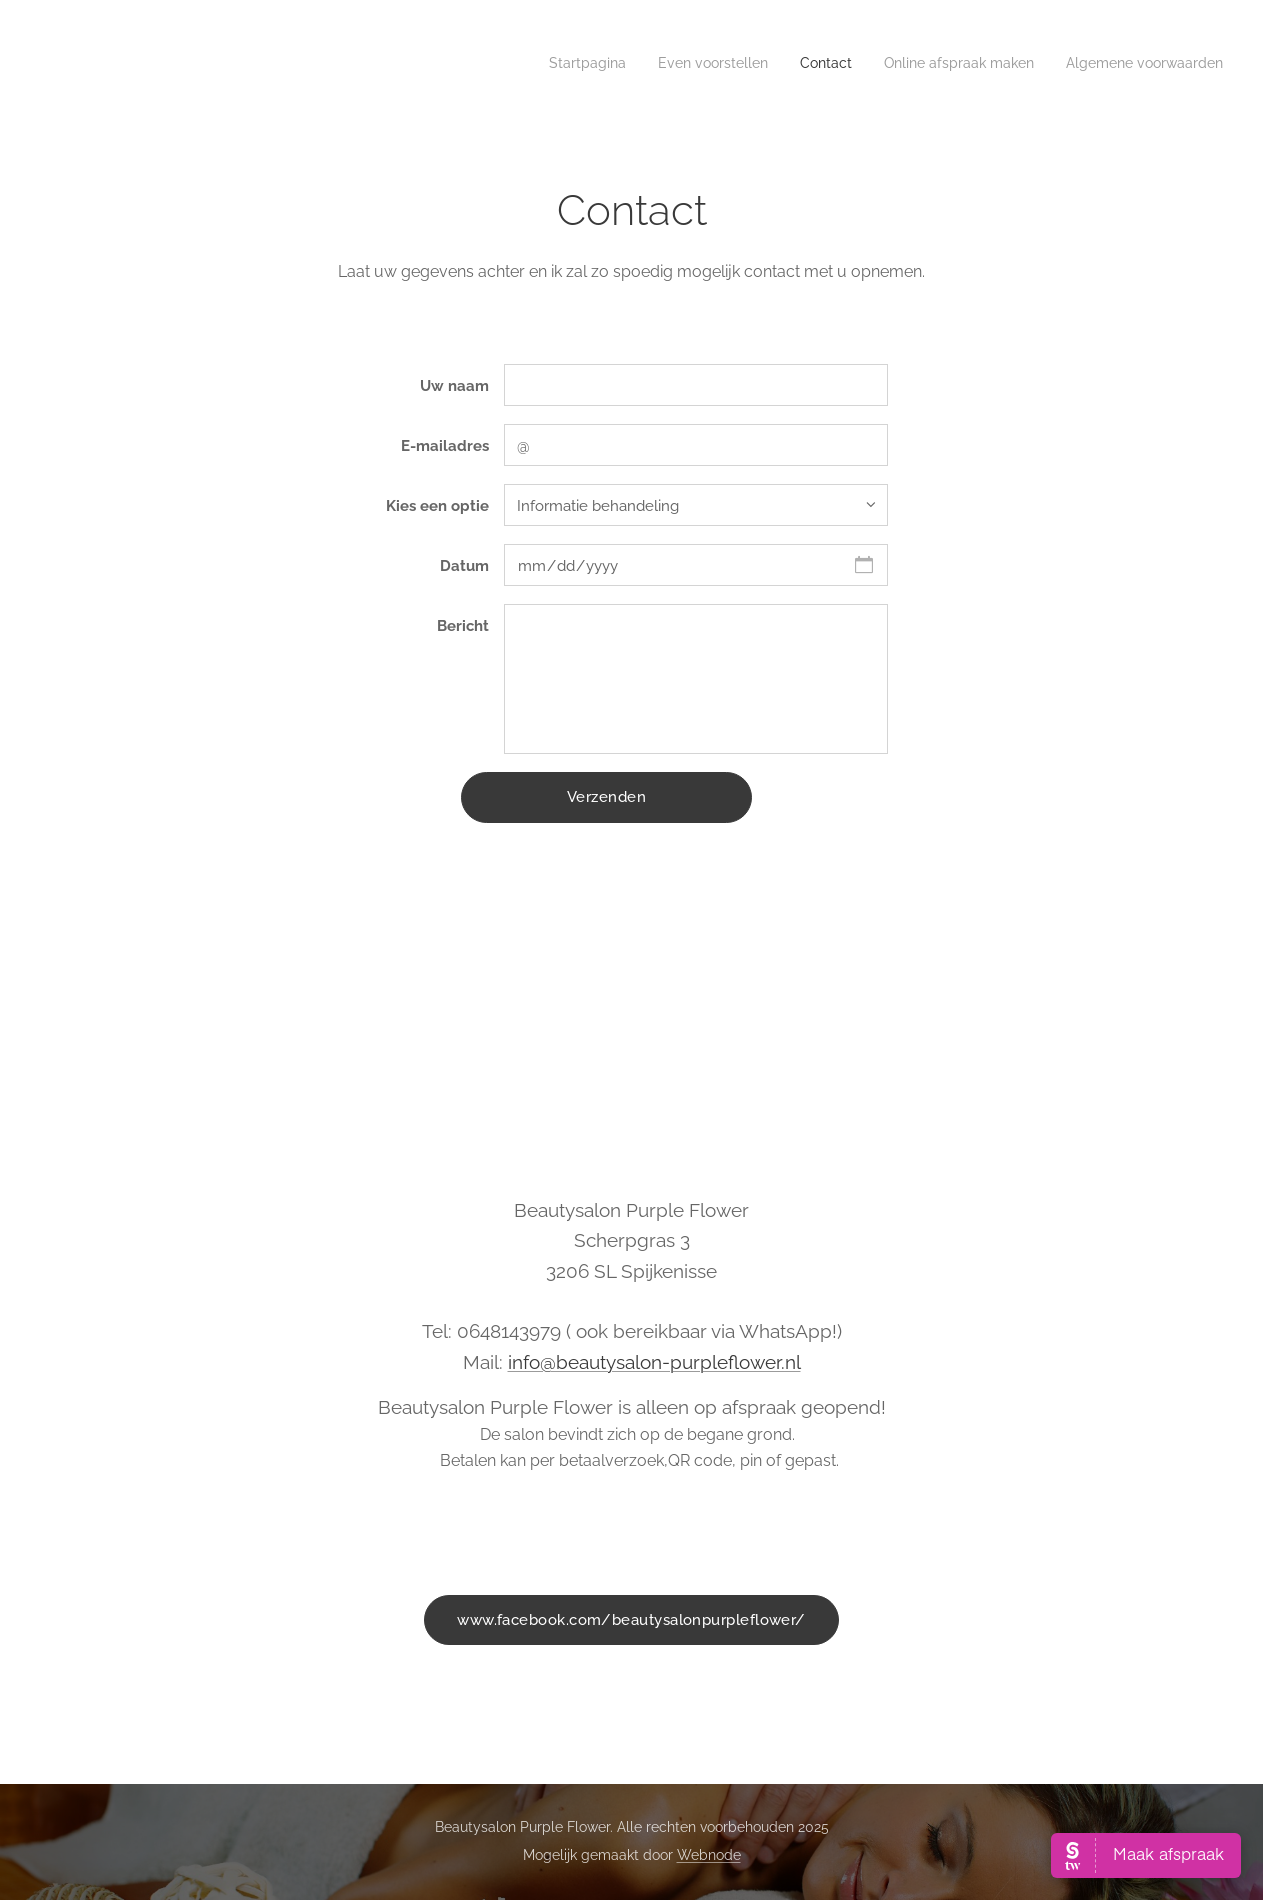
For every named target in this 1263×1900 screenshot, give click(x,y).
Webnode (709, 1855)
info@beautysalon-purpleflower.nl (654, 1362)
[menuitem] (1100, 65)
